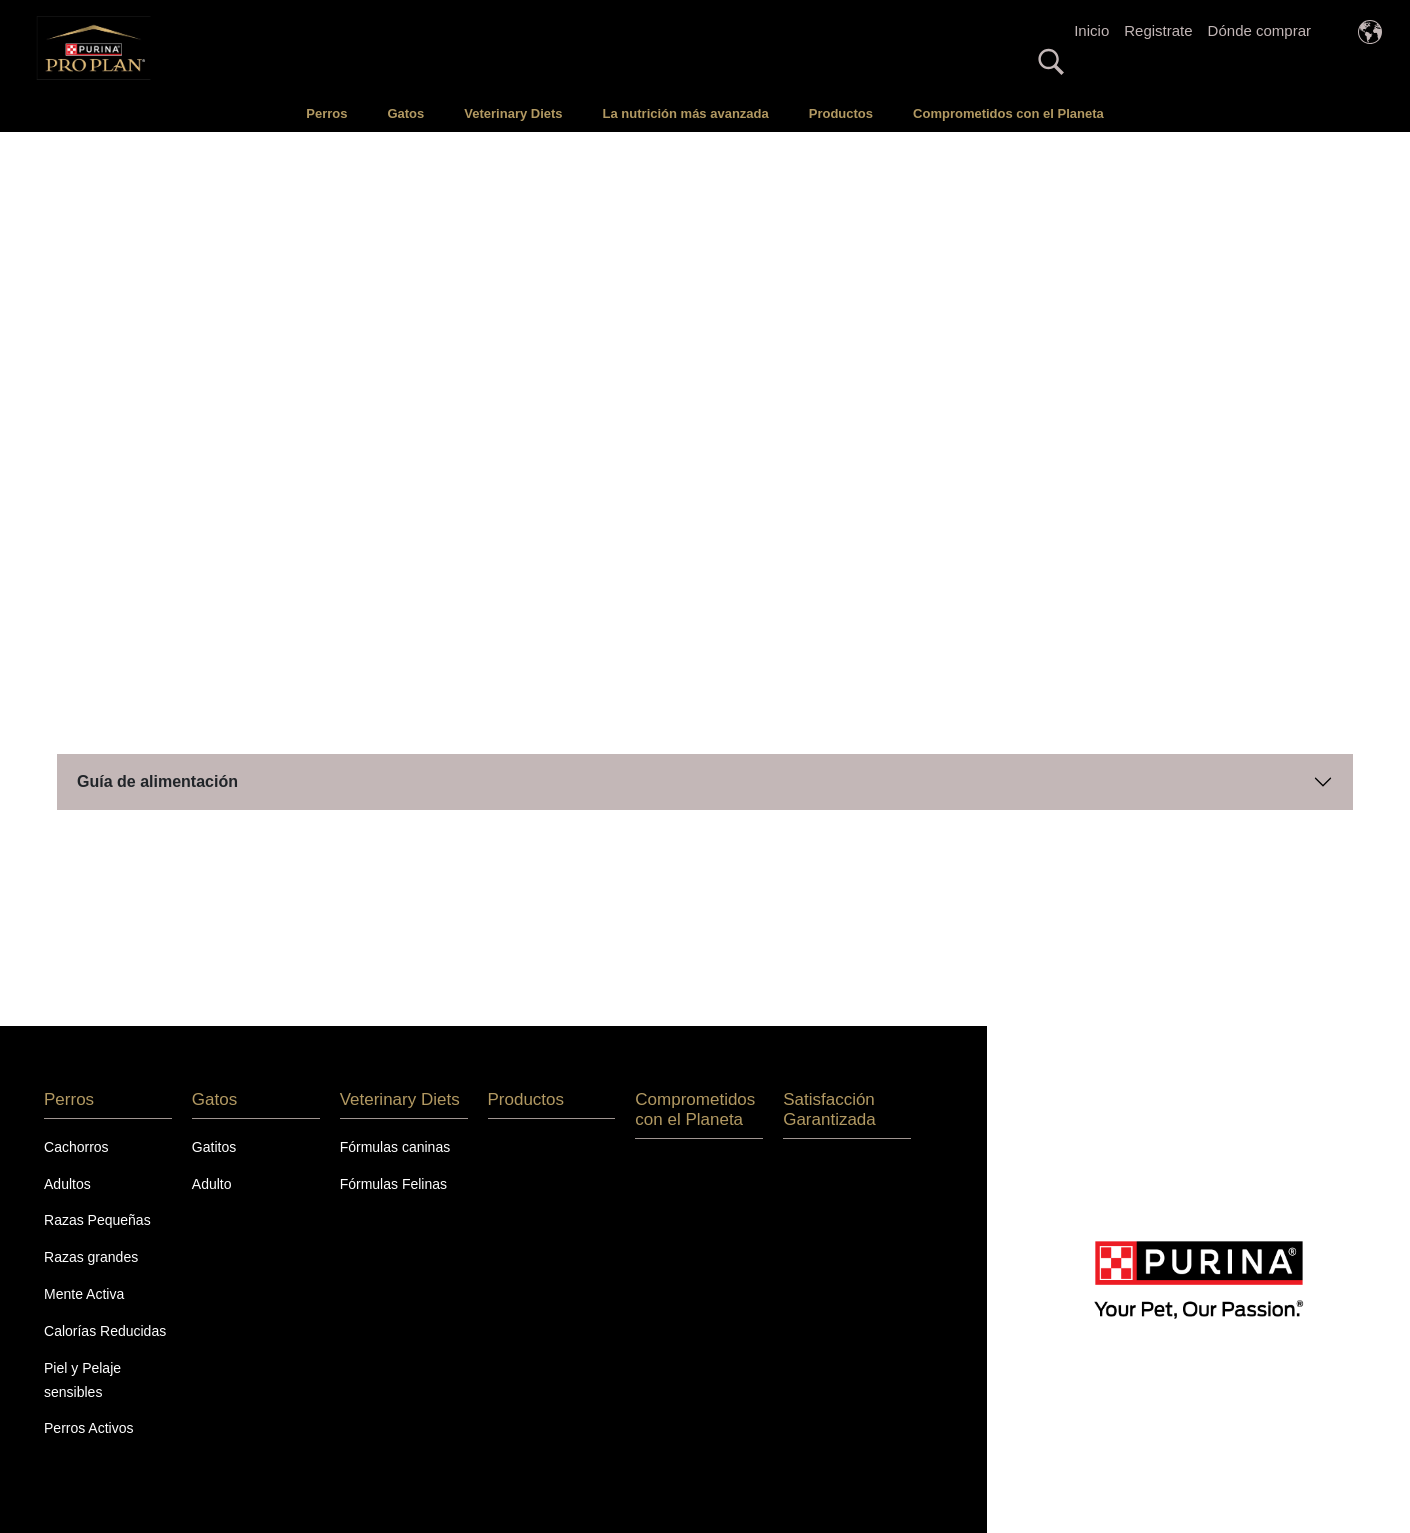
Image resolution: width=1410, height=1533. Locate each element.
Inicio (1091, 30)
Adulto (212, 1184)
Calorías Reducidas (105, 1331)
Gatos (405, 113)
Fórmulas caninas (395, 1147)
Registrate (1158, 30)
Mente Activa (84, 1294)
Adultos (67, 1184)
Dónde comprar (1259, 30)
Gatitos (214, 1147)
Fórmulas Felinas (393, 1184)
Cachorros (76, 1147)
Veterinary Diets (513, 113)
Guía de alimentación (157, 781)
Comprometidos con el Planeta (1008, 113)
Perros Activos (88, 1428)
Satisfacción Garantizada (829, 1109)
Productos (841, 113)
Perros (326, 113)
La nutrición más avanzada (686, 113)
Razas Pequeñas (97, 1220)
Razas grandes (91, 1257)
